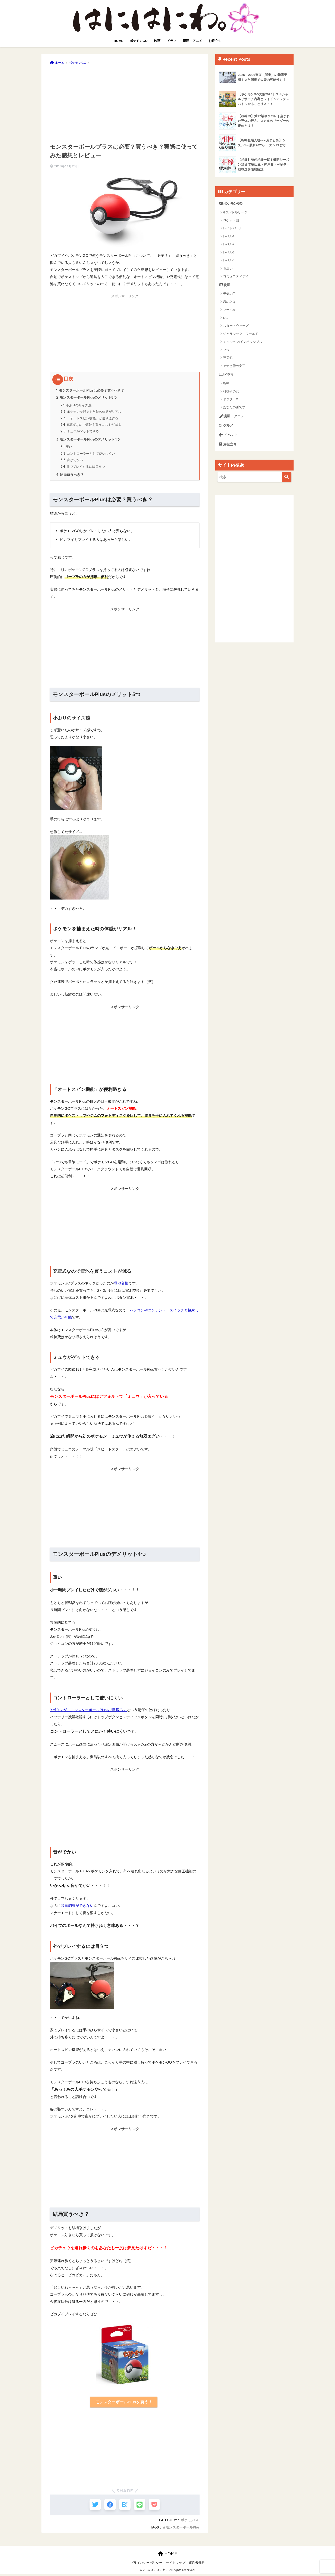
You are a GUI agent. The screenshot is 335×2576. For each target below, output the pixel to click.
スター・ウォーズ (236, 326)
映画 (157, 41)
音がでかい (71, 461)
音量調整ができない (77, 1907)
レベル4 (228, 260)
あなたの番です (234, 407)
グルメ (226, 426)
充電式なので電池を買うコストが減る (90, 425)
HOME (118, 41)
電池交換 (121, 1285)
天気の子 (229, 294)
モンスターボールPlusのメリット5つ (86, 397)
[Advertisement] (125, 102)
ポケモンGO (138, 41)
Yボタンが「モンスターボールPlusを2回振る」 (88, 1711)
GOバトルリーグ (235, 212)
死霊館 (228, 358)
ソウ (226, 350)
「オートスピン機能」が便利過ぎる (89, 418)
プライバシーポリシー (146, 2564)
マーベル (229, 310)
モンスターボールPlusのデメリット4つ (88, 440)
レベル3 (228, 252)
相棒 (226, 383)
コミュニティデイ (236, 276)
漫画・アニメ (192, 41)
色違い (228, 268)
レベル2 (228, 244)
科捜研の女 (231, 391)
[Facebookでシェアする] (109, 2506)
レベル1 (228, 236)
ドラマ (171, 41)
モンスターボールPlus (182, 2529)
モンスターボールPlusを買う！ (123, 2403)
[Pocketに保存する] (156, 2506)
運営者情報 (197, 2564)
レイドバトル (232, 228)
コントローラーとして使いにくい (87, 454)
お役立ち (215, 41)
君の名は (229, 302)
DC (225, 318)
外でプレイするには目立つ (82, 468)
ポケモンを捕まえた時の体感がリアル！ (92, 412)
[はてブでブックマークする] (125, 2506)
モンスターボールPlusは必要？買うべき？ (90, 390)
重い (66, 448)
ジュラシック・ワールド (240, 334)
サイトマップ (175, 2564)
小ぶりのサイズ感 (75, 405)
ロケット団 (231, 220)
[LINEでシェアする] (140, 2506)
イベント (229, 435)
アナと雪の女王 (234, 366)
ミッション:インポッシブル (242, 342)
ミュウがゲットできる (79, 432)
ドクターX (230, 399)
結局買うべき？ (70, 476)
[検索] (286, 478)
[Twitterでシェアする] (93, 2506)
